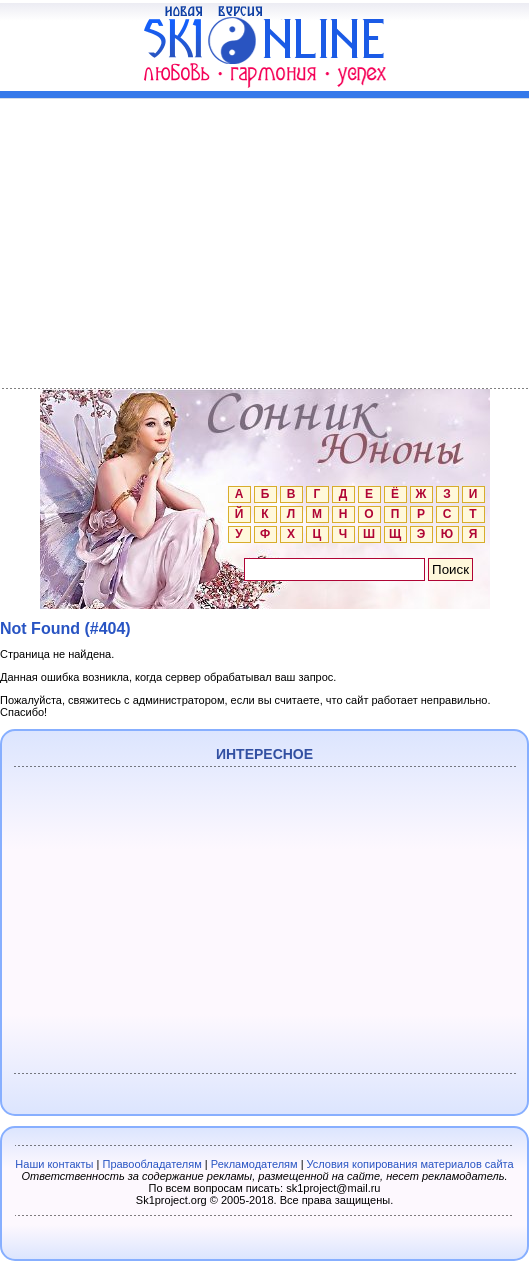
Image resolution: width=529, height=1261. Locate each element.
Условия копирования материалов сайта (410, 1164)
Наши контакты (54, 1164)
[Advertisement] (264, 239)
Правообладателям (151, 1164)
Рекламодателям (254, 1164)
